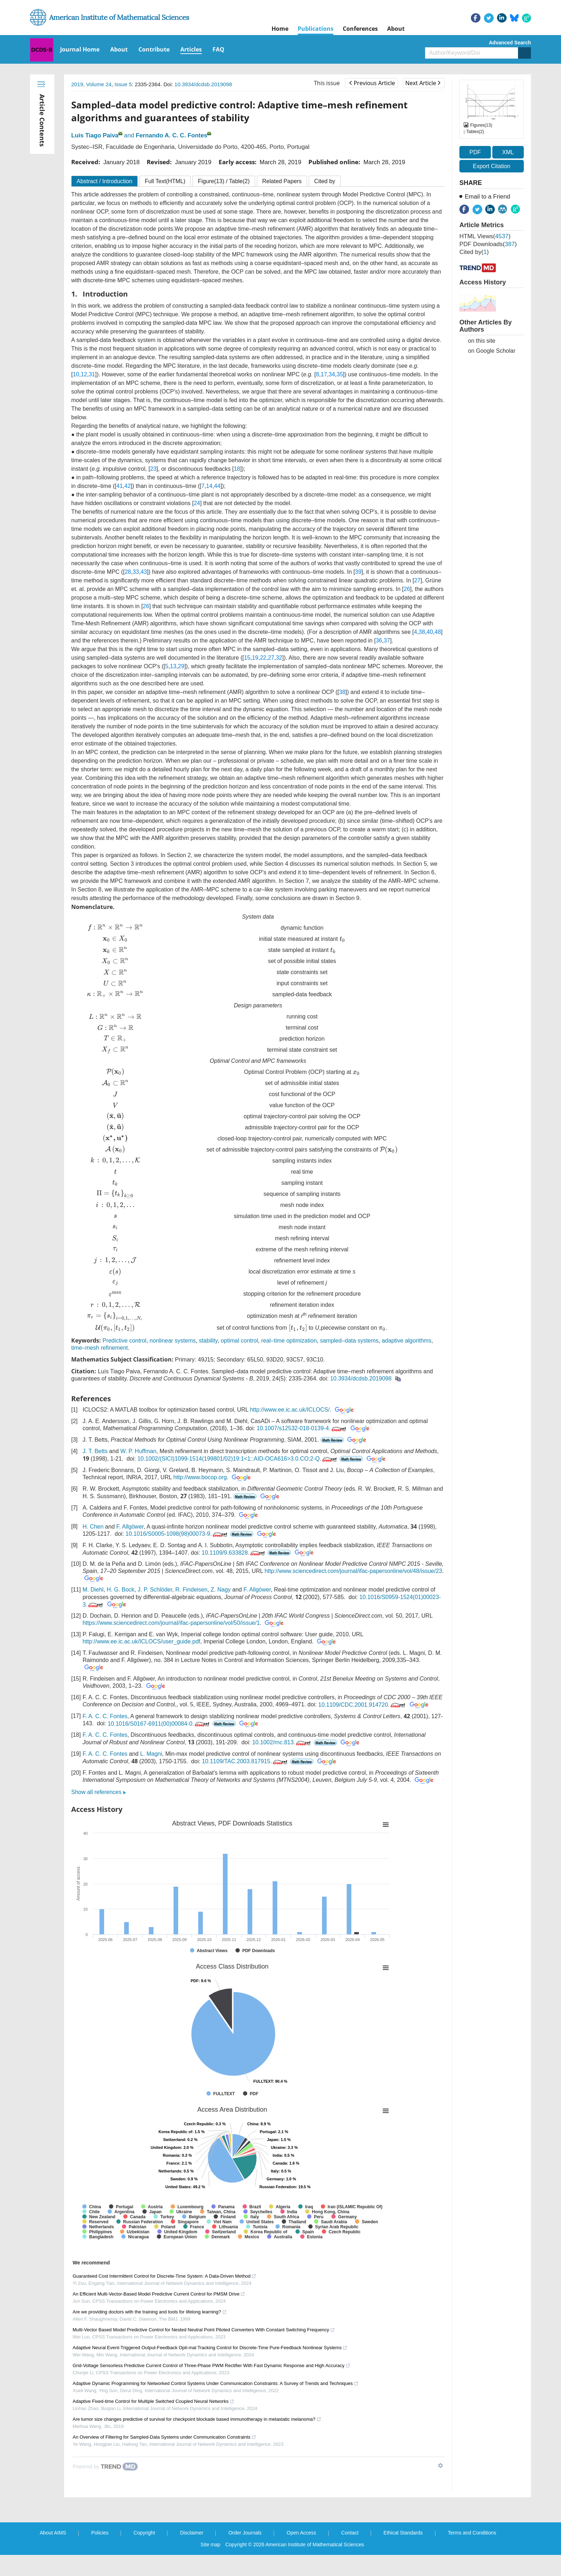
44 (217, 486)
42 (128, 486)
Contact (349, 2533)
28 (128, 572)
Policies (99, 2533)
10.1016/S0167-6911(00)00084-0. (159, 1724)
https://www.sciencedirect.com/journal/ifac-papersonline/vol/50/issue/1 (171, 1623)
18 (237, 469)
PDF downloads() (488, 244)
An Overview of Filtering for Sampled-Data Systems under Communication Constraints (164, 2437)
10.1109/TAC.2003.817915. (245, 1761)
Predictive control (124, 1341)
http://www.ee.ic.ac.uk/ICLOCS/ (290, 1410)
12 (84, 374)
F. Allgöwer (129, 1527)
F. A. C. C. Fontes (105, 1716)
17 (324, 374)
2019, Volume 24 (91, 84)
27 (417, 580)
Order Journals (245, 2533)
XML (508, 152)
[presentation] (115, 928)
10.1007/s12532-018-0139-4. (302, 1428)
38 (422, 632)
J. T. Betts (95, 1451)
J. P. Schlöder (155, 1590)
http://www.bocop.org (199, 1477)
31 (92, 374)
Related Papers (282, 181)
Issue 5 (123, 84)
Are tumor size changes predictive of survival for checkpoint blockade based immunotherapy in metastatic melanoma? (197, 2419)
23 (153, 469)
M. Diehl (93, 1590)
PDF (475, 152)
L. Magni (151, 1754)
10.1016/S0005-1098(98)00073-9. (177, 1534)
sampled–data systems (349, 1341)
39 (358, 572)
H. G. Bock (120, 1590)
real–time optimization (289, 1341)
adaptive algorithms (406, 1341)
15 (247, 658)
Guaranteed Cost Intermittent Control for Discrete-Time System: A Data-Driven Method (164, 2276)
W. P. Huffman (138, 1451)
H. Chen (93, 1527)
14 (209, 486)
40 (429, 632)
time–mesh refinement (99, 1348)
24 (197, 503)
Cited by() (474, 252)
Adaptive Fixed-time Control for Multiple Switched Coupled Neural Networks (153, 2401)
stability (208, 1341)
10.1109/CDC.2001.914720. (362, 1705)
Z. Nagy (221, 1590)
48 (438, 632)
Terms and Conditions (472, 2533)
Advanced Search (510, 42)
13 (173, 666)
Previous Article (372, 83)
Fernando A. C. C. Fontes (171, 135)
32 (279, 658)
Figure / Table (224, 181)
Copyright (144, 2533)
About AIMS (53, 2533)
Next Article (422, 83)
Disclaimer (191, 2533)
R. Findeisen (191, 1590)
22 (263, 658)
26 (407, 589)
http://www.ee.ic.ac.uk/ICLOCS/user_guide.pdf (141, 1642)
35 (340, 374)
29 (181, 666)
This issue (327, 83)
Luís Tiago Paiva (94, 135)
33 (136, 572)
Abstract (104, 181)
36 (379, 640)
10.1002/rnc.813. (282, 1742)
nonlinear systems (173, 1341)
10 (76, 374)
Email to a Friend (487, 196)
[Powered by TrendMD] (105, 2466)
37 (387, 640)
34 (332, 374)
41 (119, 486)
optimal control (239, 1341)
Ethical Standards (403, 2533)
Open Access (301, 2533)
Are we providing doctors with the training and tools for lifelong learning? (150, 2312)
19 (255, 658)
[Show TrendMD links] (440, 2465)
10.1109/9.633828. (234, 1553)
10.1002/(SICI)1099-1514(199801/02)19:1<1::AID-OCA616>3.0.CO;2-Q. (237, 1459)
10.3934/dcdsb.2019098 (203, 84)
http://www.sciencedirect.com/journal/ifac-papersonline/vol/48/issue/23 (353, 1571)
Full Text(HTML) (165, 181)
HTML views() (485, 236)
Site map (210, 2544)
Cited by (324, 181)
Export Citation (492, 166)
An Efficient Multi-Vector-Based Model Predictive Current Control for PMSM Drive (159, 2294)
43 (144, 572)
